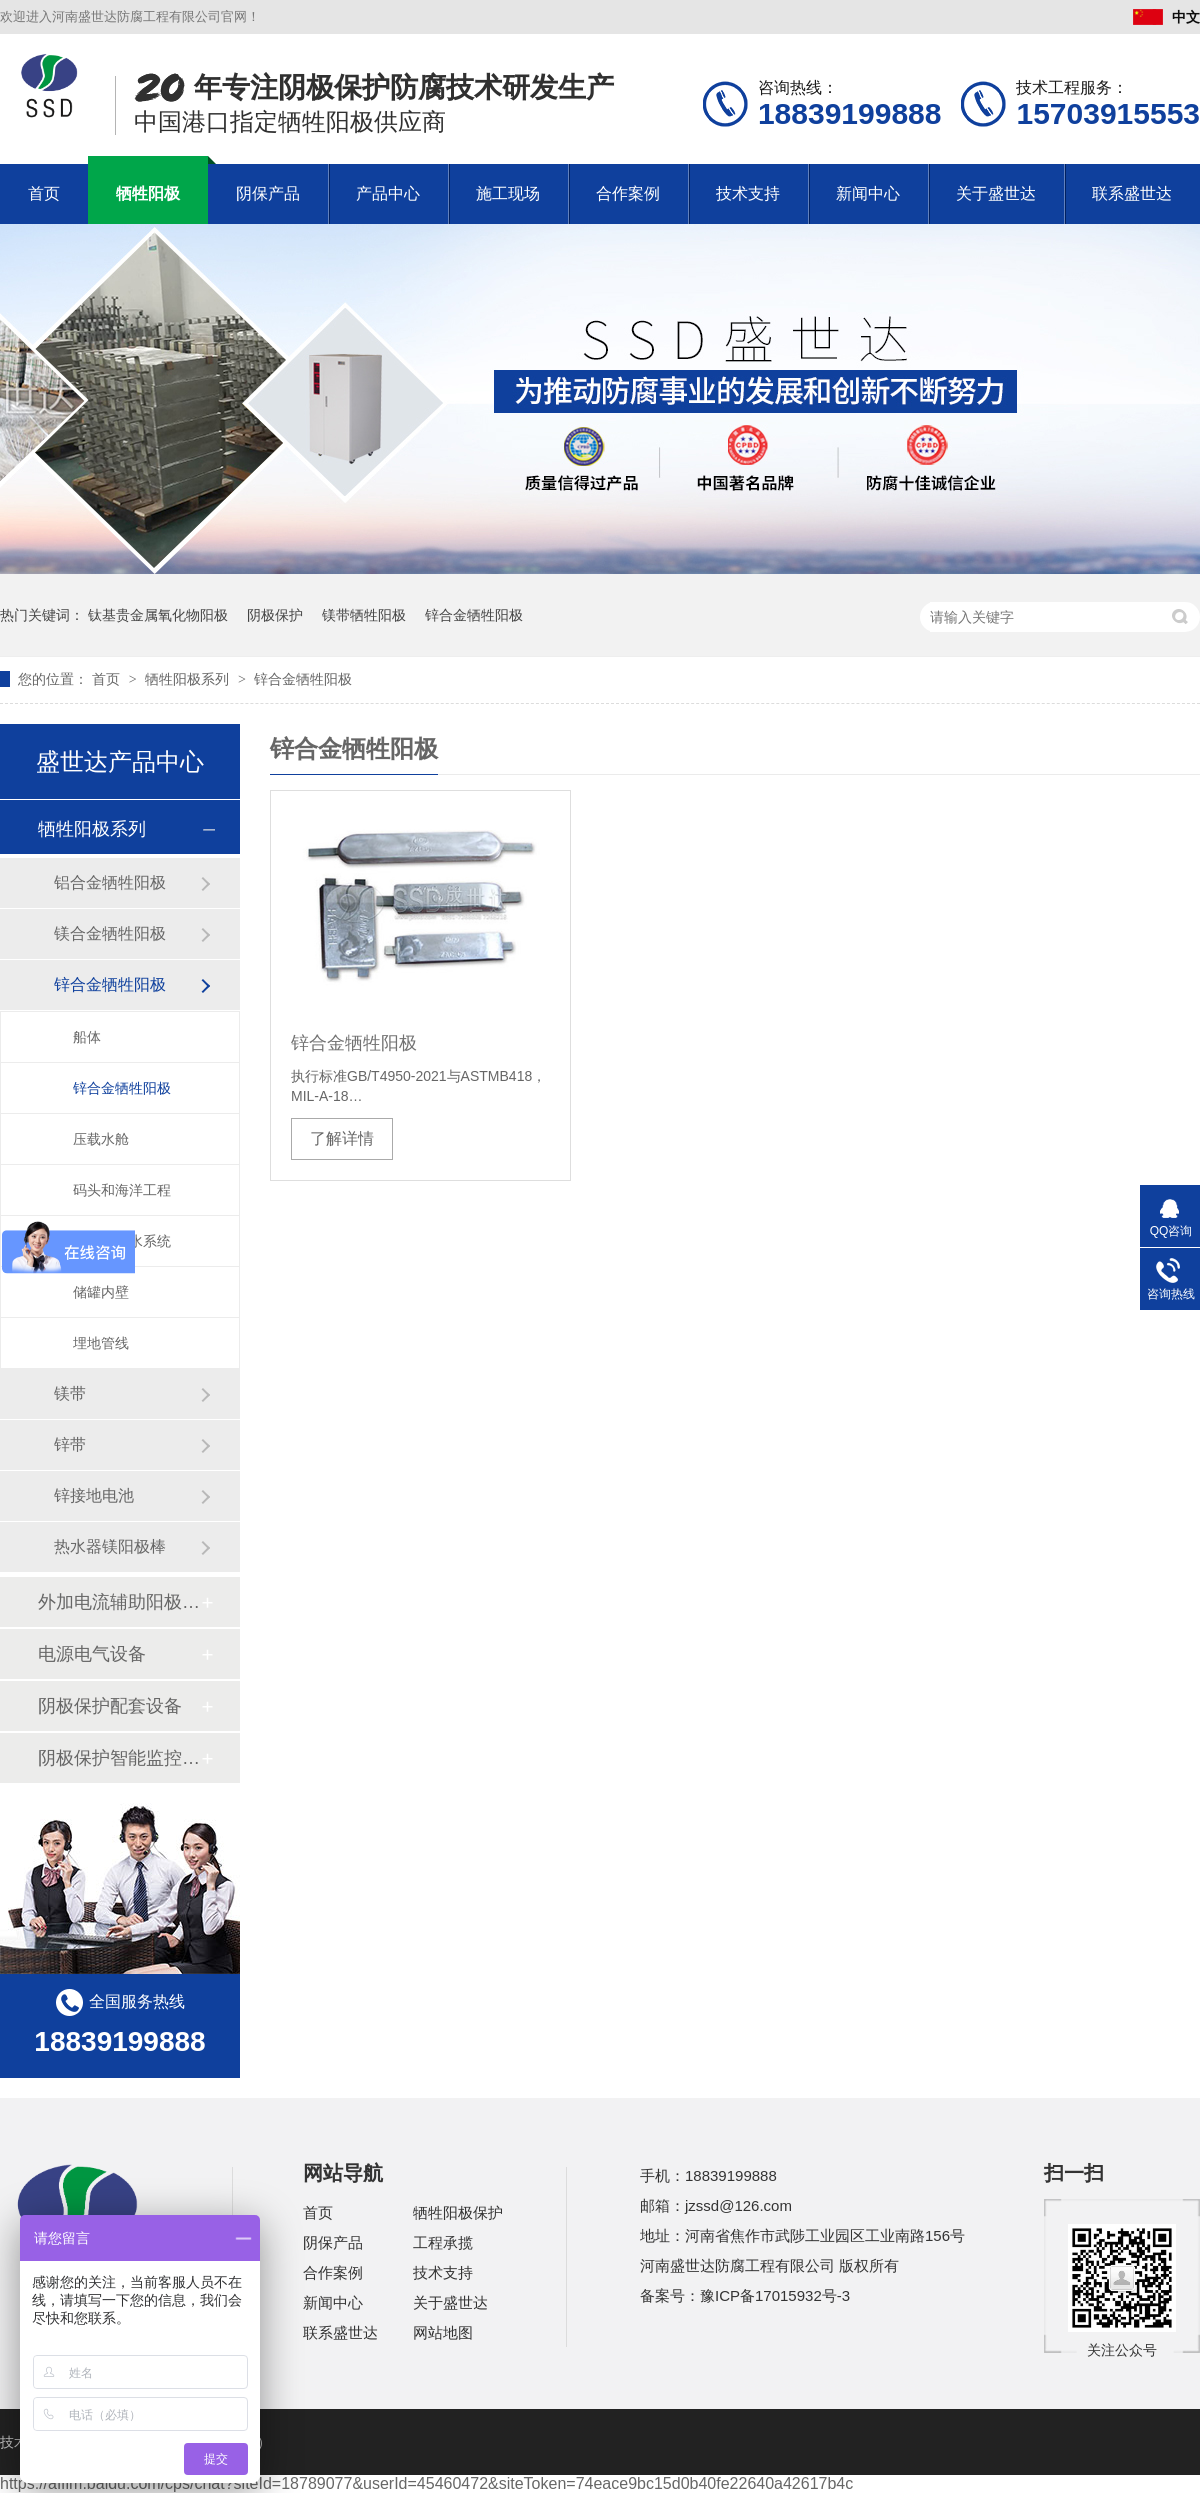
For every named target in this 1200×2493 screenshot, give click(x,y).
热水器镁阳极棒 (110, 1546)
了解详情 (342, 1138)
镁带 (70, 1393)
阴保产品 (268, 193)
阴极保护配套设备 (110, 1706)
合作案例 (628, 193)
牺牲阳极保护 (458, 2212)
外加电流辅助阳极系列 (119, 1602)
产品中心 (388, 193)
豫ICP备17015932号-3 (775, 2295)
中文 (1166, 17)
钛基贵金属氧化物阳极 (158, 615)
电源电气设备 (92, 1654)
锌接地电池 (94, 1495)
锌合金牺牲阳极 (474, 615)
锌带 (70, 1444)
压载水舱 (101, 1139)
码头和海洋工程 (122, 1190)
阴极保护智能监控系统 (119, 1758)
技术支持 (748, 193)
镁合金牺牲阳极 (110, 933)
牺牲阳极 (148, 193)
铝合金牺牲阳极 (110, 882)
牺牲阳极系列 (189, 679)
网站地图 (443, 2332)
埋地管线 (101, 1343)
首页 (44, 193)
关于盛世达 (996, 193)
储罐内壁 (101, 1292)
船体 (87, 1037)
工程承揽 (443, 2242)
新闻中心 (868, 193)
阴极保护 (275, 615)
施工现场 (508, 193)
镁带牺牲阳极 (364, 615)
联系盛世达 (1132, 193)
